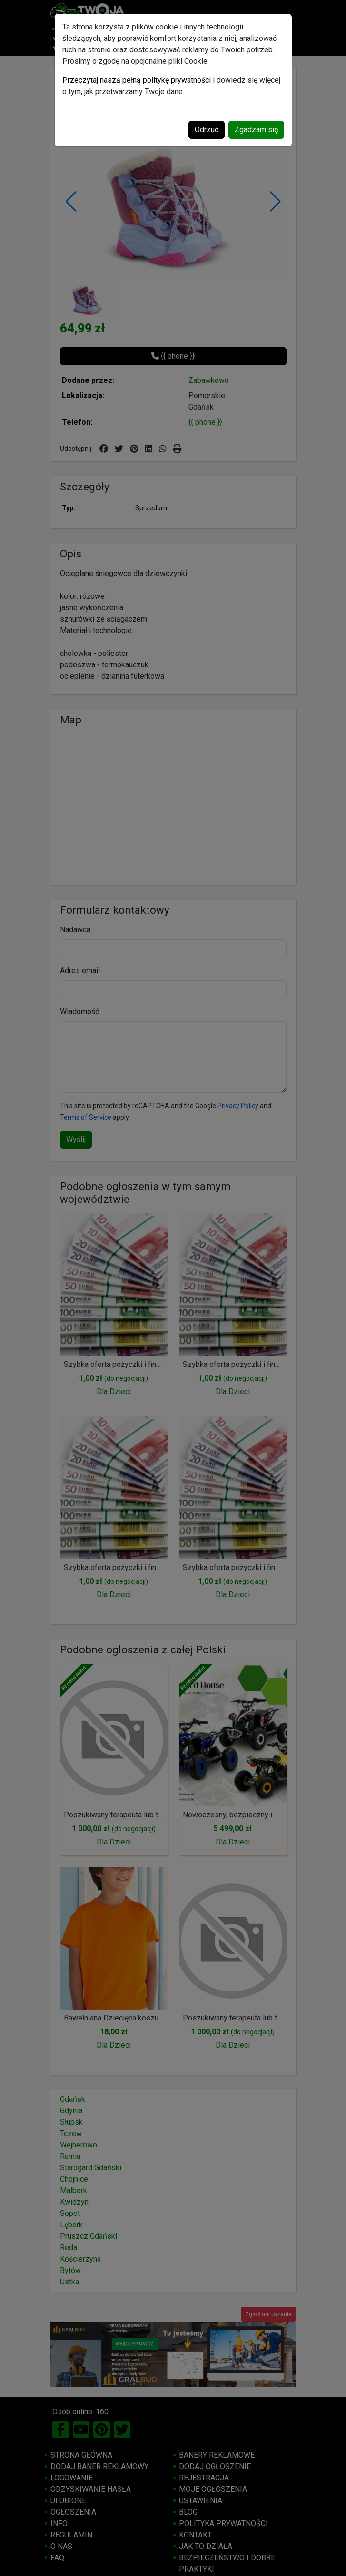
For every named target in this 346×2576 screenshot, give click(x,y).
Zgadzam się (256, 129)
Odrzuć (206, 129)
